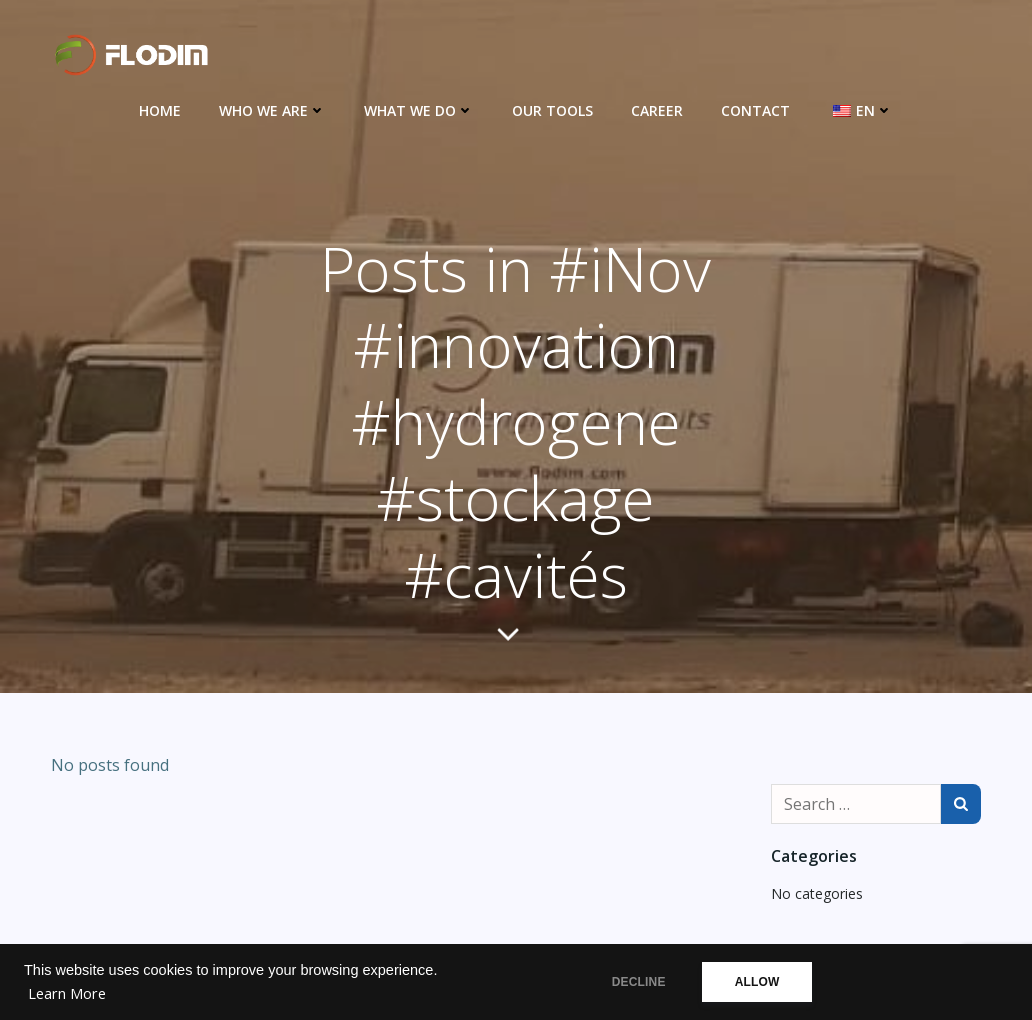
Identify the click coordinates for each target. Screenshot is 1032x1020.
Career (657, 110)
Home (160, 110)
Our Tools (552, 110)
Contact (755, 110)
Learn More (67, 993)
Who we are (272, 110)
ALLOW (761, 982)
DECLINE (638, 982)
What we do (419, 110)
